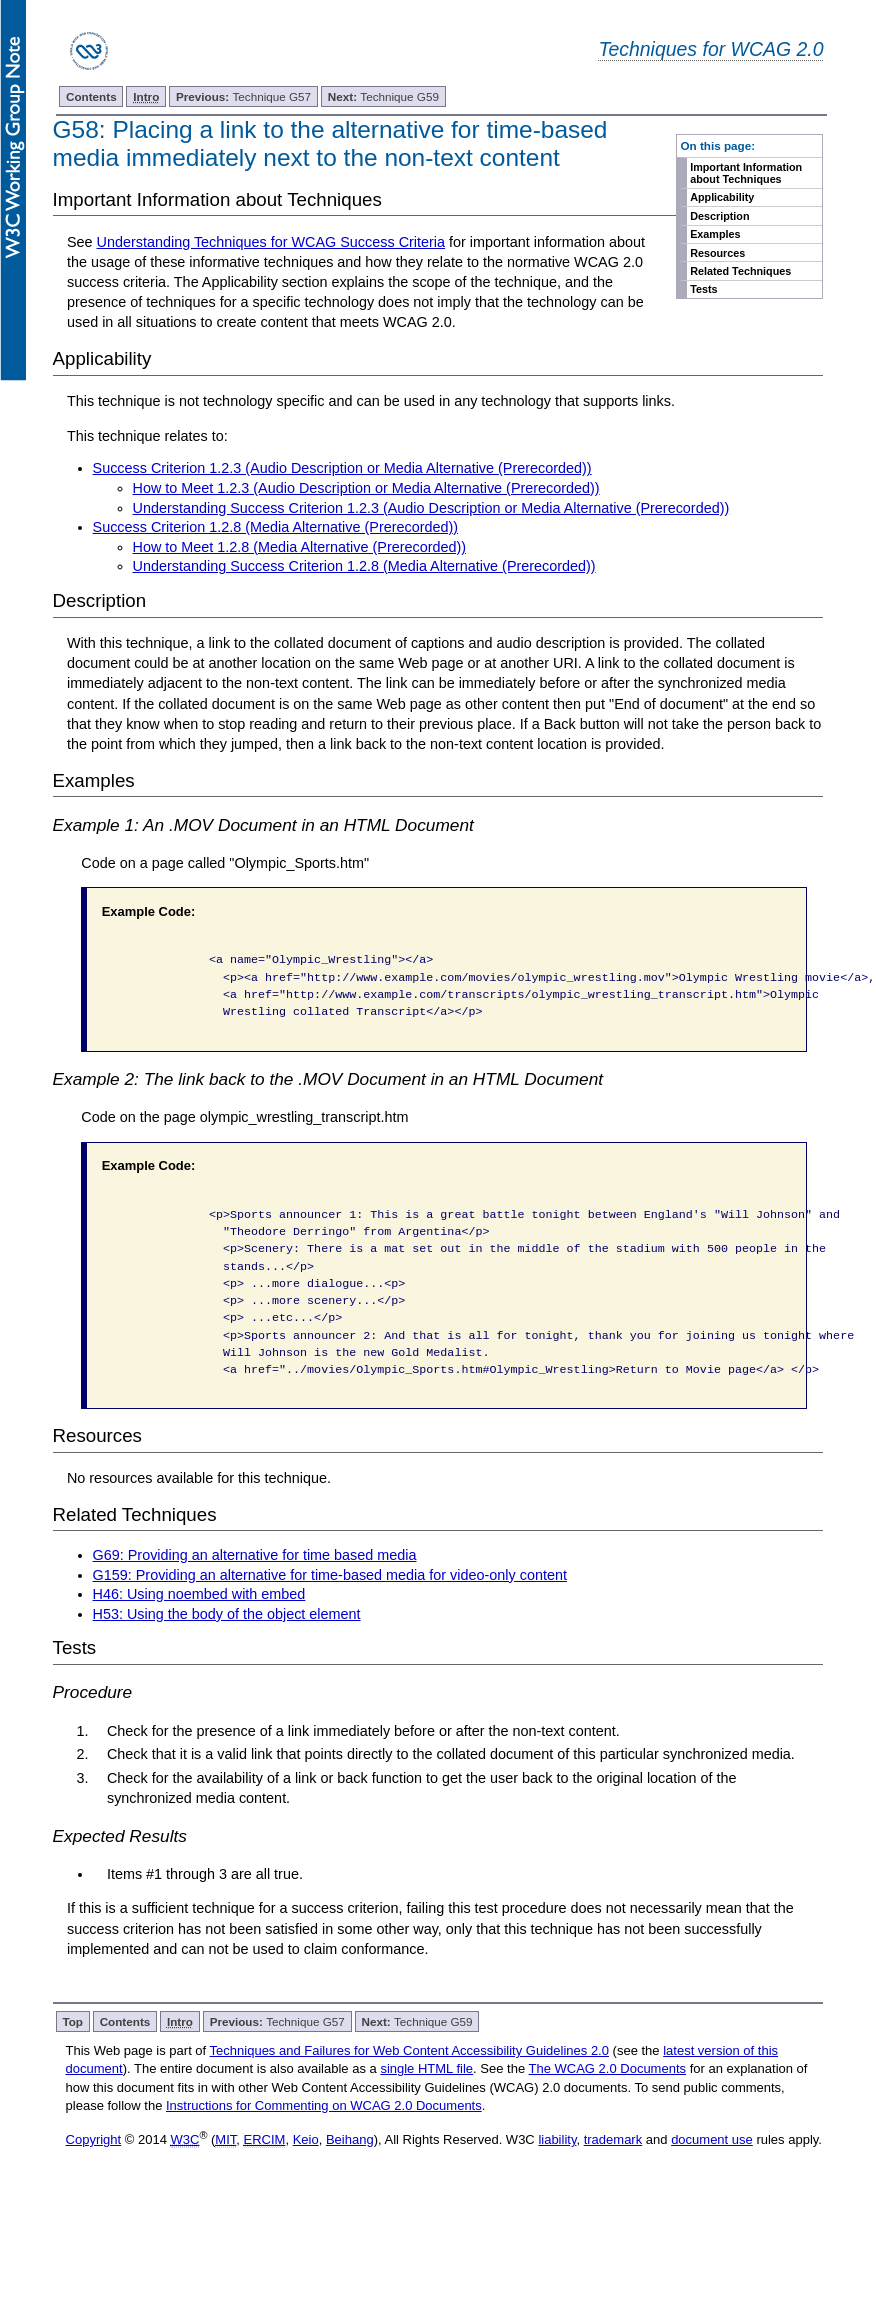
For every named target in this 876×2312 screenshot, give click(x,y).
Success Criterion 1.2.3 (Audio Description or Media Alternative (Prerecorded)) (342, 468)
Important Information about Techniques (746, 173)
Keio (306, 2139)
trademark (613, 2139)
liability (557, 2139)
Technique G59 (383, 96)
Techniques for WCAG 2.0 (710, 49)
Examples (715, 234)
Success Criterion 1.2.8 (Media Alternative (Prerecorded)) (276, 527)
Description (719, 216)
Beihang (350, 2139)
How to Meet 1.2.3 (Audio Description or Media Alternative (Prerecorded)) (366, 488)
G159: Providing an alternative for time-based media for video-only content (330, 1575)
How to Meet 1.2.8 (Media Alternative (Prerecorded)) (300, 547)
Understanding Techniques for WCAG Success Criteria (271, 242)
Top (72, 2021)
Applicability (722, 197)
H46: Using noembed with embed (199, 1594)
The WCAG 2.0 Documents (608, 2068)
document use (712, 2139)
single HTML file (426, 2068)
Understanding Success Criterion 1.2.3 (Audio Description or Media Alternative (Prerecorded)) (431, 508)
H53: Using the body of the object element (227, 1614)
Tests (703, 289)
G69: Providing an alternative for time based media (255, 1555)
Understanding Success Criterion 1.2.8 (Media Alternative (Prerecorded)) (364, 566)
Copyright (94, 2139)
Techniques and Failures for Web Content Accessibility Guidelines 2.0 (409, 2050)
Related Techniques (740, 271)
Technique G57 (243, 96)
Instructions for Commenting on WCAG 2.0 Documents (324, 2105)
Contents (91, 96)
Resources (717, 253)
